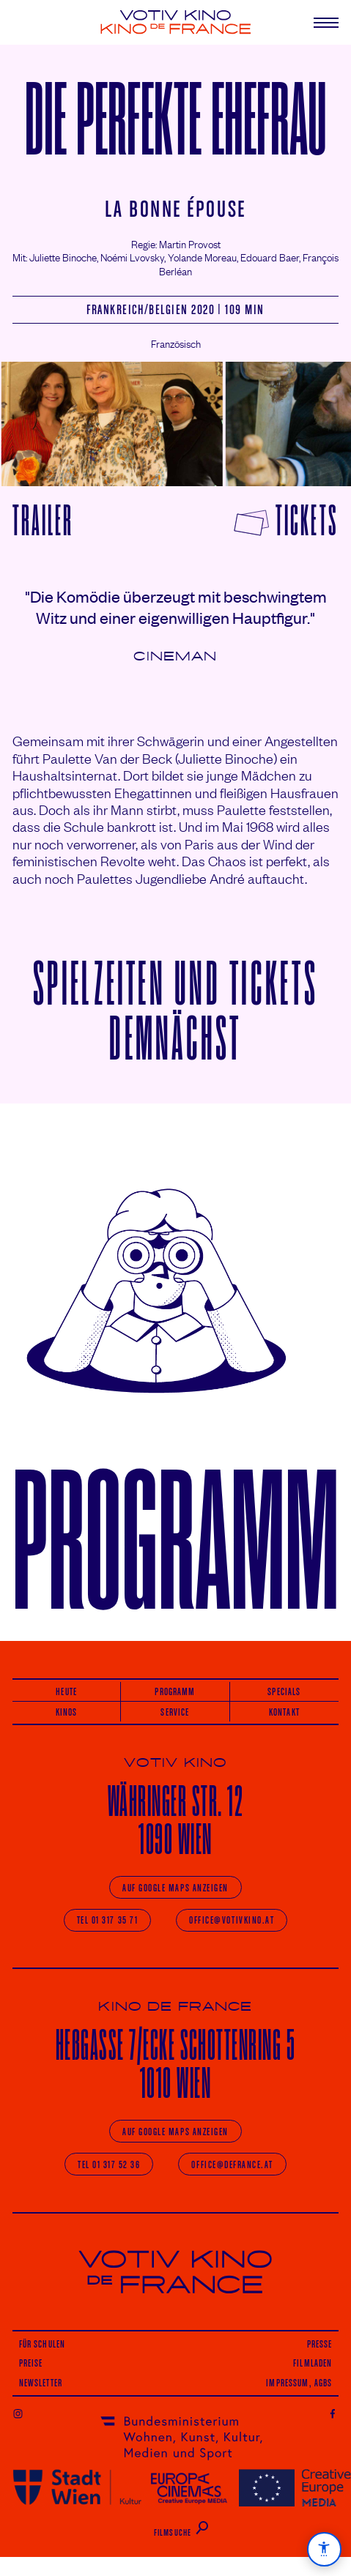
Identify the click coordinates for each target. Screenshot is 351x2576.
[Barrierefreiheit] (324, 2549)
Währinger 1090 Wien (175, 1820)
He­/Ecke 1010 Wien (176, 2063)
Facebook (333, 2413)
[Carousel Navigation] (175, 424)
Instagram (17, 2413)
